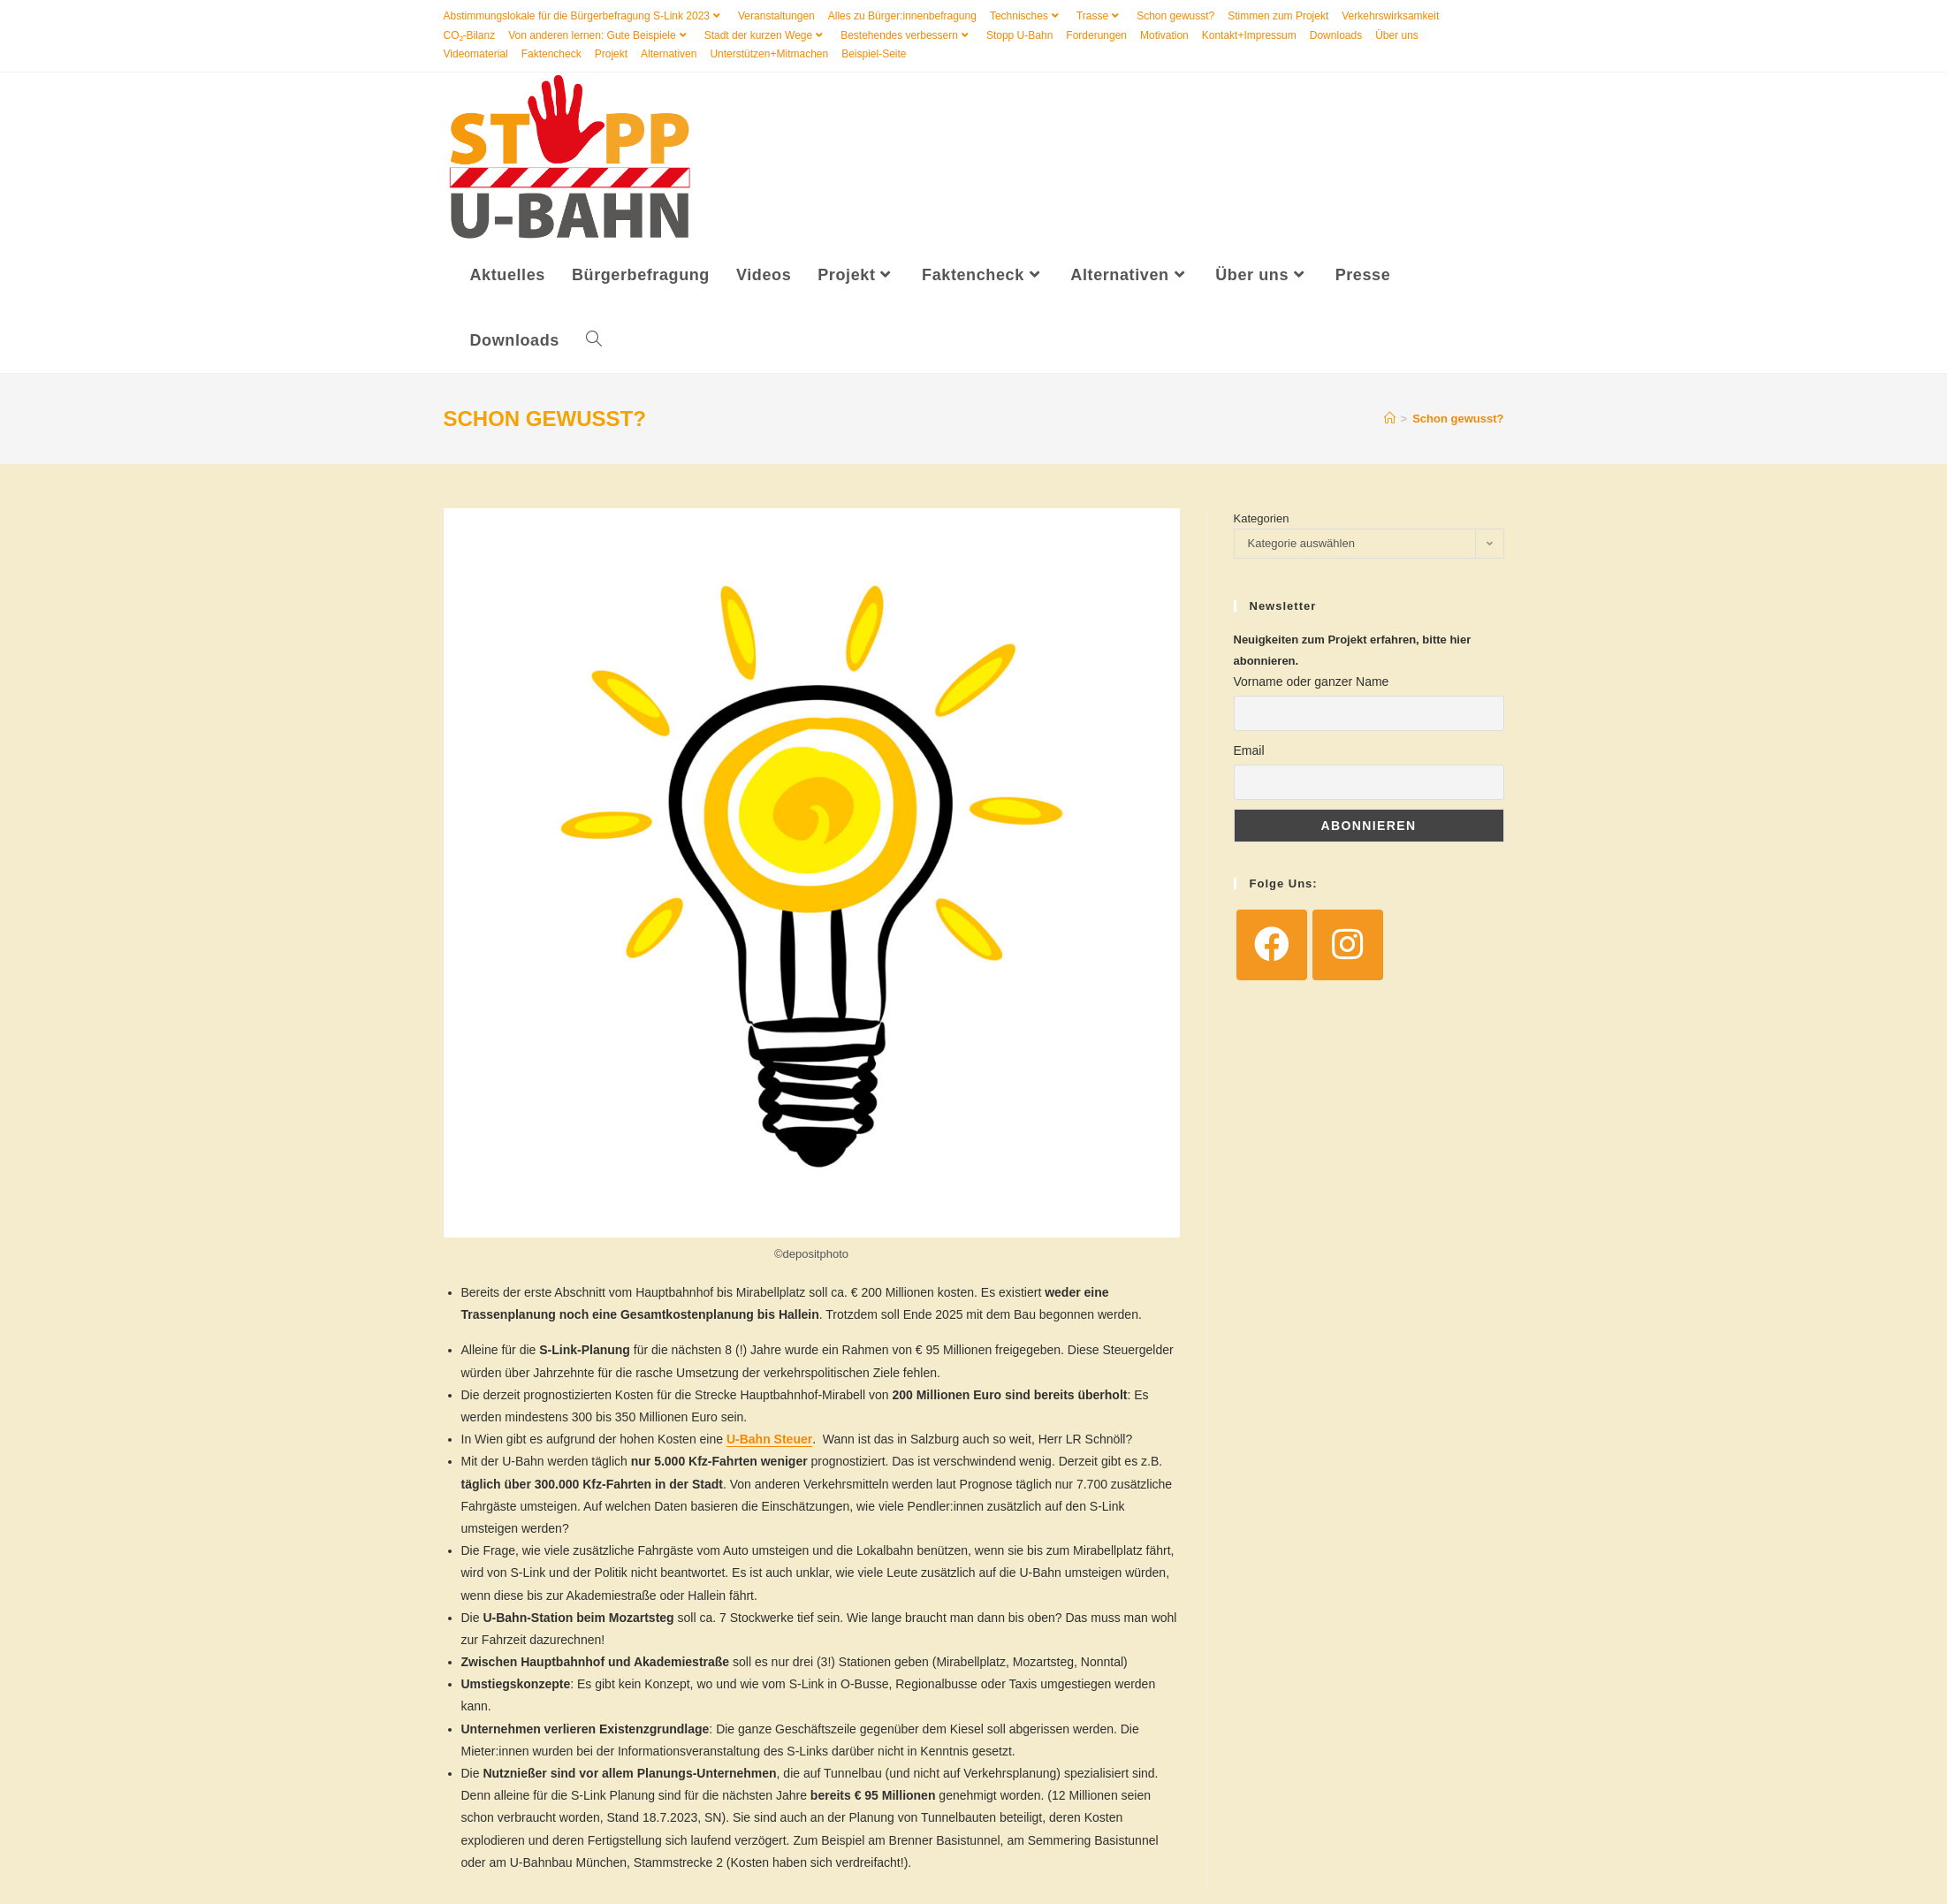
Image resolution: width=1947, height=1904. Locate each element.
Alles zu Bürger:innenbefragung (902, 16)
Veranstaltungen (776, 16)
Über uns (1396, 35)
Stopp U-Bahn (1019, 35)
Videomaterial (476, 54)
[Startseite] (1390, 421)
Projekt (611, 54)
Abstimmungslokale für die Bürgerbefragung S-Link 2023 (585, 16)
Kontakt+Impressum (1249, 35)
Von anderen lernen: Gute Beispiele (599, 35)
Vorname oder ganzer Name (1311, 684)
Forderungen (1096, 35)
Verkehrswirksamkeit (1390, 16)
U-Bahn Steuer (769, 1442)
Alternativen (668, 54)
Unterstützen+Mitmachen (769, 54)
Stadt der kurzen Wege (766, 35)
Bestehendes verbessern (906, 35)
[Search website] (594, 343)
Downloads (1336, 35)
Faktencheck (551, 54)
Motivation (1164, 35)
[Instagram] (1347, 947)
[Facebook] (1271, 947)
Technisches (1026, 16)
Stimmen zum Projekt (1278, 16)
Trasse (1099, 16)
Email (1249, 753)
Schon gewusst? (1175, 16)
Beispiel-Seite (873, 54)
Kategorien (1261, 520)
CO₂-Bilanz (470, 35)
